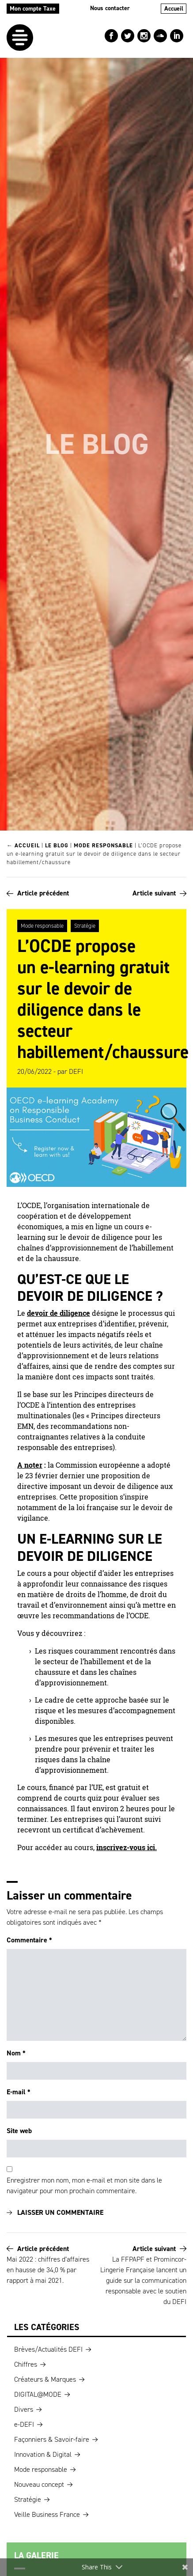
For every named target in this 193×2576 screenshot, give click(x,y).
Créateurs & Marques (45, 2379)
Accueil (173, 8)
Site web (19, 2130)
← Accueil (23, 845)
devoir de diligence (58, 1313)
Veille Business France (47, 2514)
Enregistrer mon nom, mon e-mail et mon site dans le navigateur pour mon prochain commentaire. (84, 2185)
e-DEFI (24, 2424)
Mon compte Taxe (33, 8)
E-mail (18, 2091)
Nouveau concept (39, 2484)
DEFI (76, 1071)
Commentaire (29, 1940)
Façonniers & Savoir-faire (51, 2439)
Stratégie (84, 925)
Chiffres (25, 2364)
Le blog (56, 845)
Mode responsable (103, 845)
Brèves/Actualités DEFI (48, 2349)
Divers (23, 2409)
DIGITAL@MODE (37, 2394)
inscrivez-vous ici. (126, 1847)
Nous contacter (110, 8)
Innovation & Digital (43, 2454)
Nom (16, 2053)
